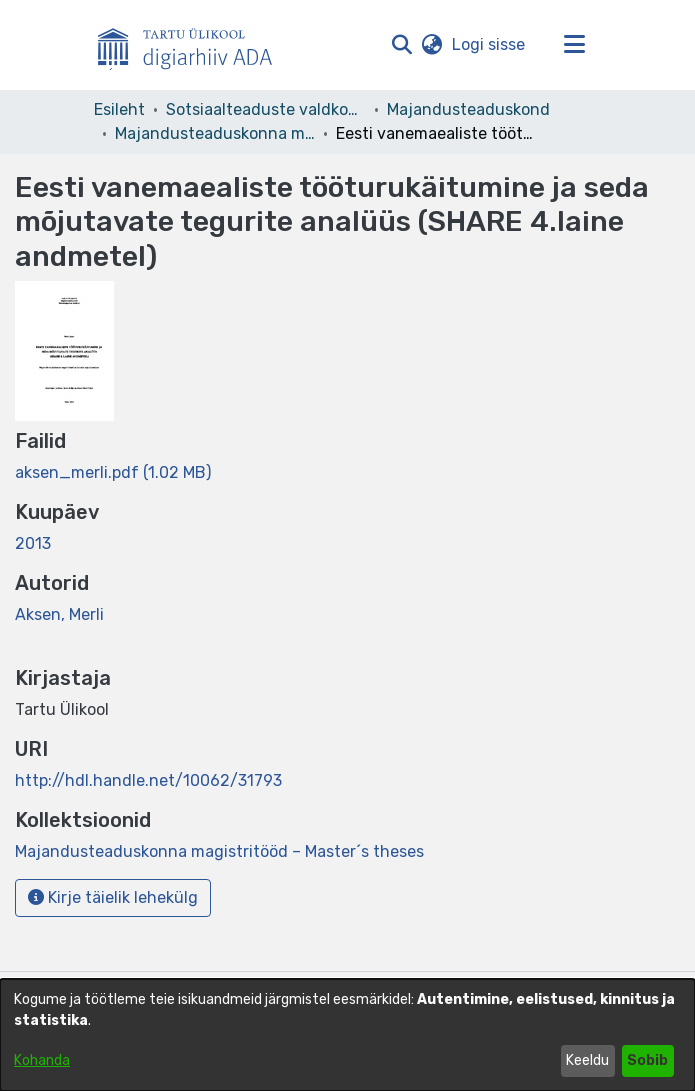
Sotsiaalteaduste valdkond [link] (266, 109)
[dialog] (347, 1035)
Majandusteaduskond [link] (468, 109)
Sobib (647, 1060)
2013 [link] (33, 543)
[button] (402, 45)
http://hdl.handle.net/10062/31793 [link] (148, 780)
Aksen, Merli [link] (59, 614)
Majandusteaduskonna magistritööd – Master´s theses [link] (215, 133)
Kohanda (42, 1060)
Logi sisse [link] (489, 44)
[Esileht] (193, 45)
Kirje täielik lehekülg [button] (113, 897)
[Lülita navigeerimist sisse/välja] (575, 45)
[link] (113, 472)
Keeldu (587, 1060)
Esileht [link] (119, 109)
